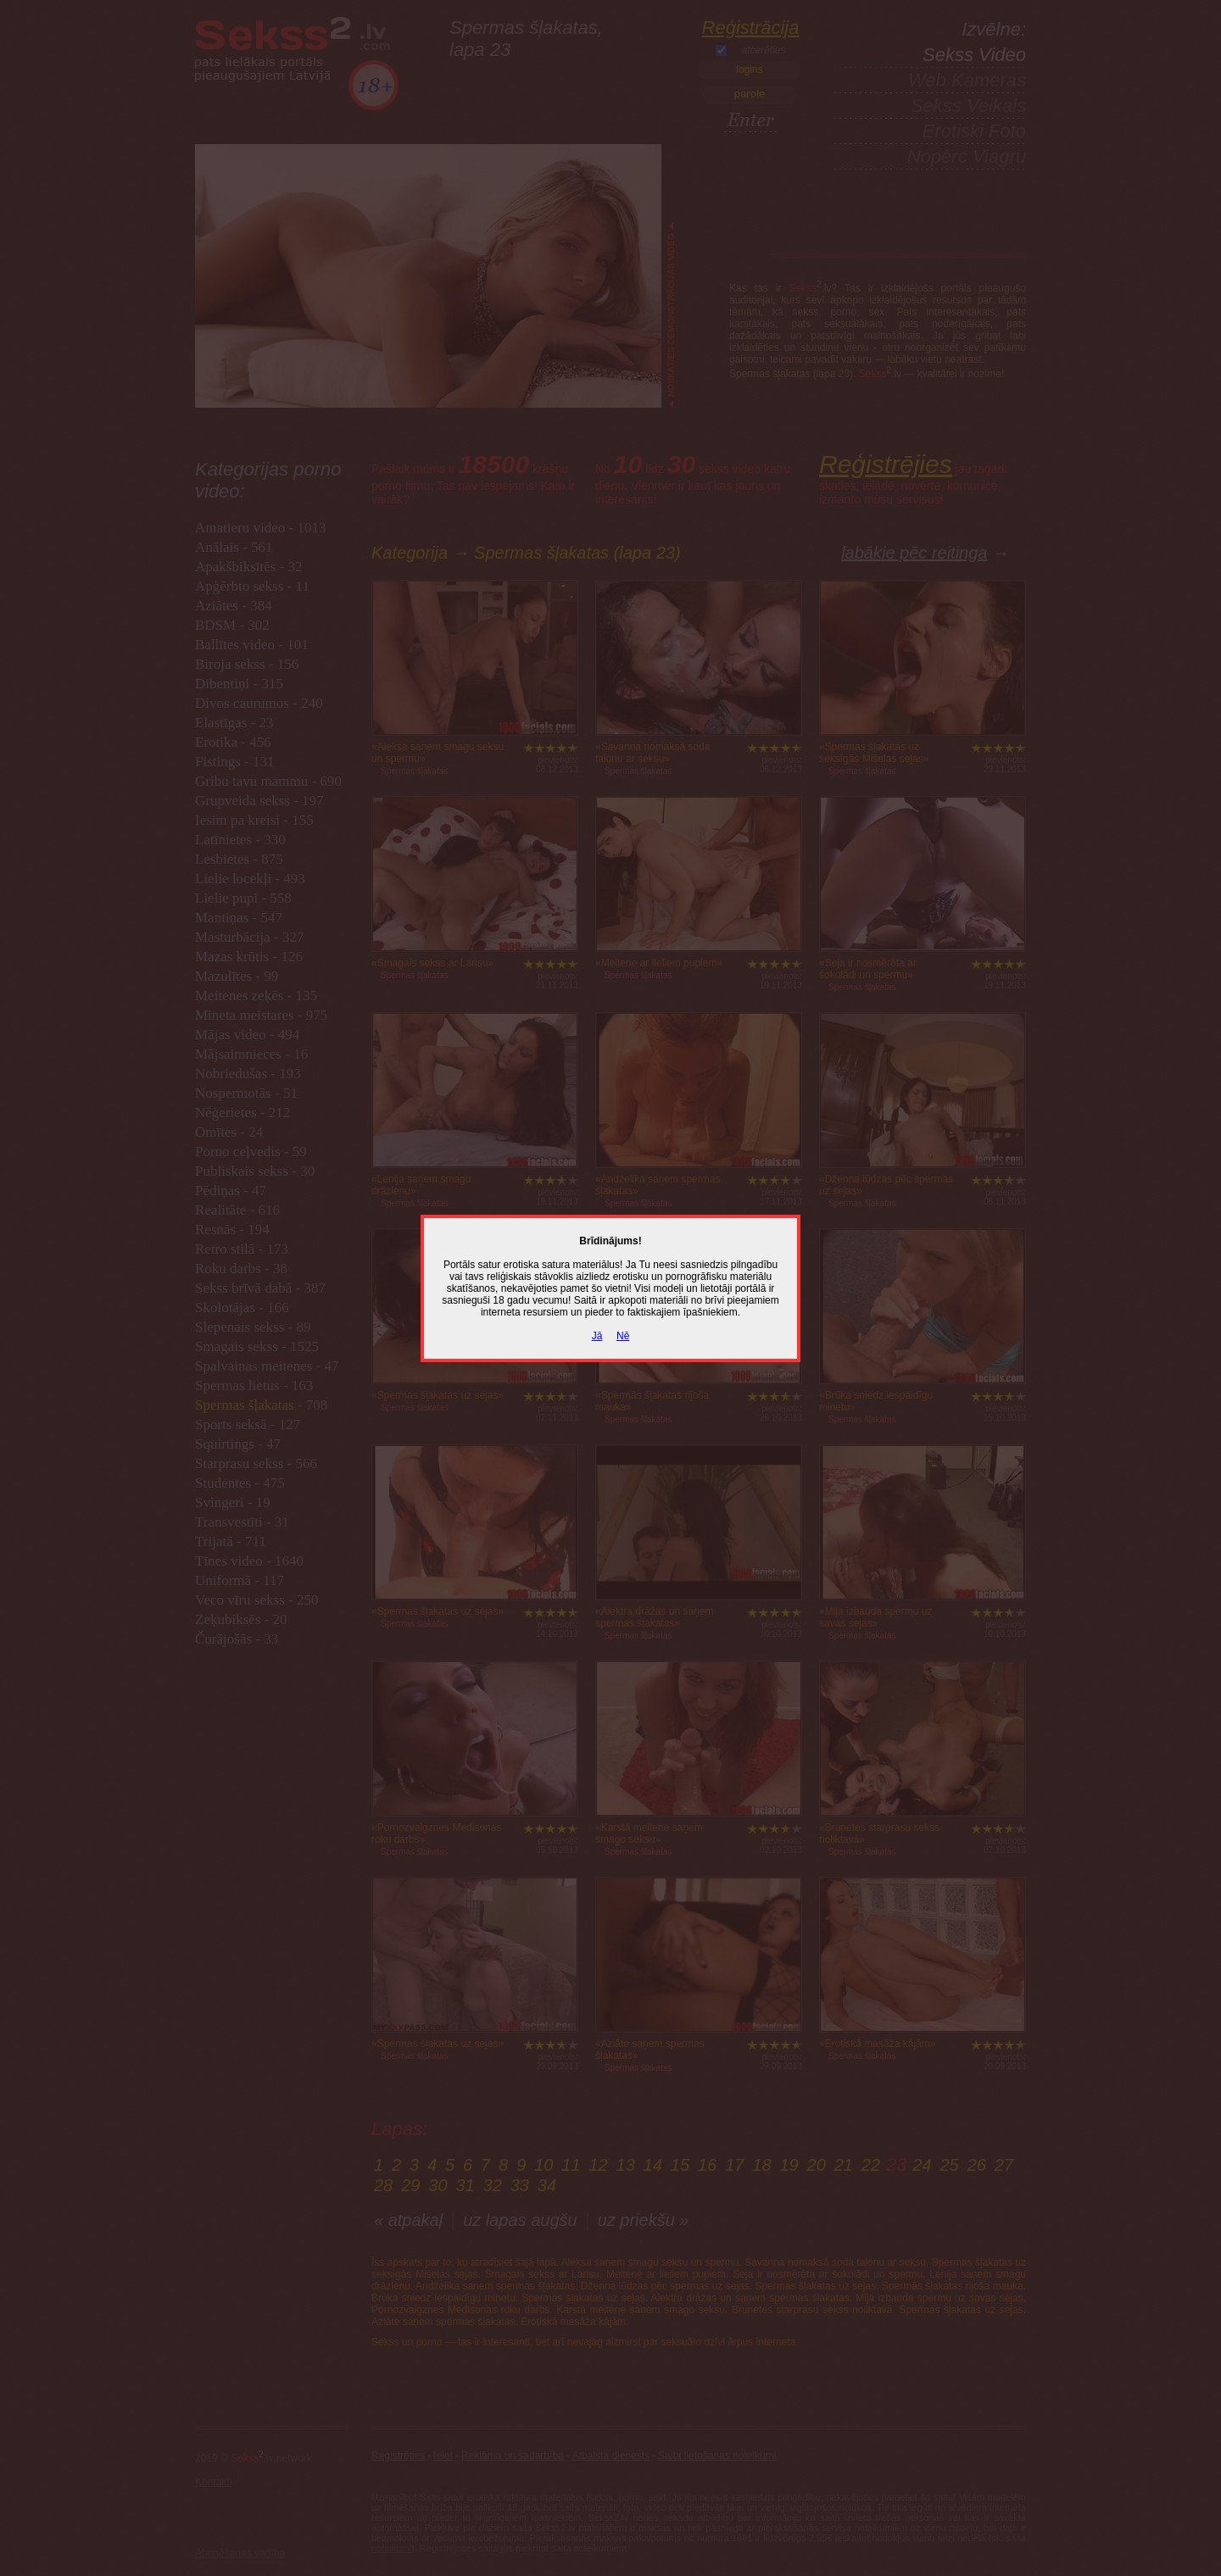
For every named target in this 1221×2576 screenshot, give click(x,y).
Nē (622, 1336)
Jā (597, 1336)
